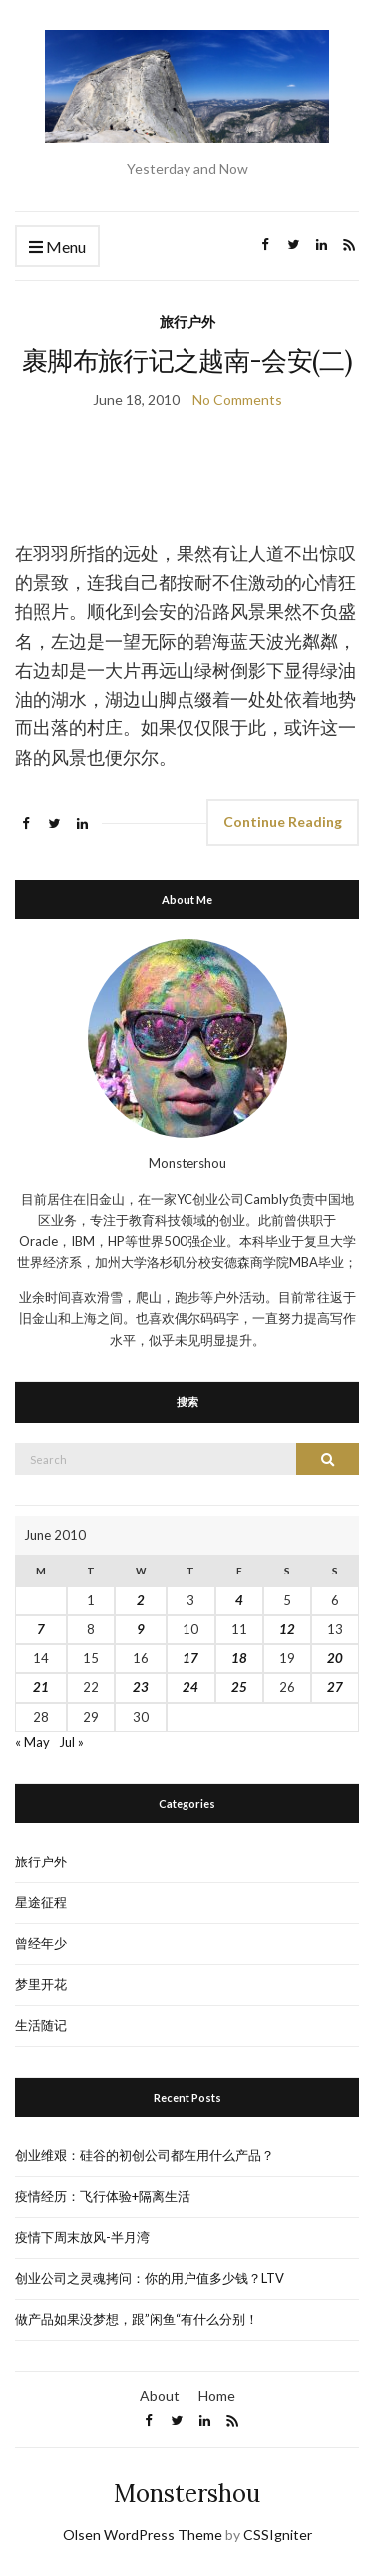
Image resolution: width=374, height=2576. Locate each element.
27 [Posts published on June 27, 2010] (335, 1687)
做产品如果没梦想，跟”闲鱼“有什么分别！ (136, 2319)
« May (32, 1742)
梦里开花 (41, 1984)
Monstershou (187, 2493)
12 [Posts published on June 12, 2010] (287, 1629)
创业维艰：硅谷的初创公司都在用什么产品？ (144, 2155)
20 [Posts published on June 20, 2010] (335, 1658)
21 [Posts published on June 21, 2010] (41, 1687)
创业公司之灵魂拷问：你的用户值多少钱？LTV (149, 2278)
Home (216, 2395)
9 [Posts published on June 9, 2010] (141, 1629)
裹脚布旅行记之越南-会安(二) (187, 360)
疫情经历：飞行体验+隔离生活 (102, 2196)
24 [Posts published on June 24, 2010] (190, 1687)
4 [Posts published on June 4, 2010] (239, 1600)
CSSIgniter (277, 2534)
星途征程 (41, 1902)
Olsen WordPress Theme (142, 2534)
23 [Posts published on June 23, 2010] (141, 1687)
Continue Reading (282, 821)
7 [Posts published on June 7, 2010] (41, 1629)
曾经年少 (41, 1943)
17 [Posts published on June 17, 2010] (190, 1658)
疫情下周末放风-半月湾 (82, 2237)
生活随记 (41, 2025)
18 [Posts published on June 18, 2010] (239, 1658)
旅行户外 (187, 321)
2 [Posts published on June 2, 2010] (141, 1600)
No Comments (237, 399)
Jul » (71, 1742)
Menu (57, 247)
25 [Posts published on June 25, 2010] (239, 1687)
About (160, 2395)
